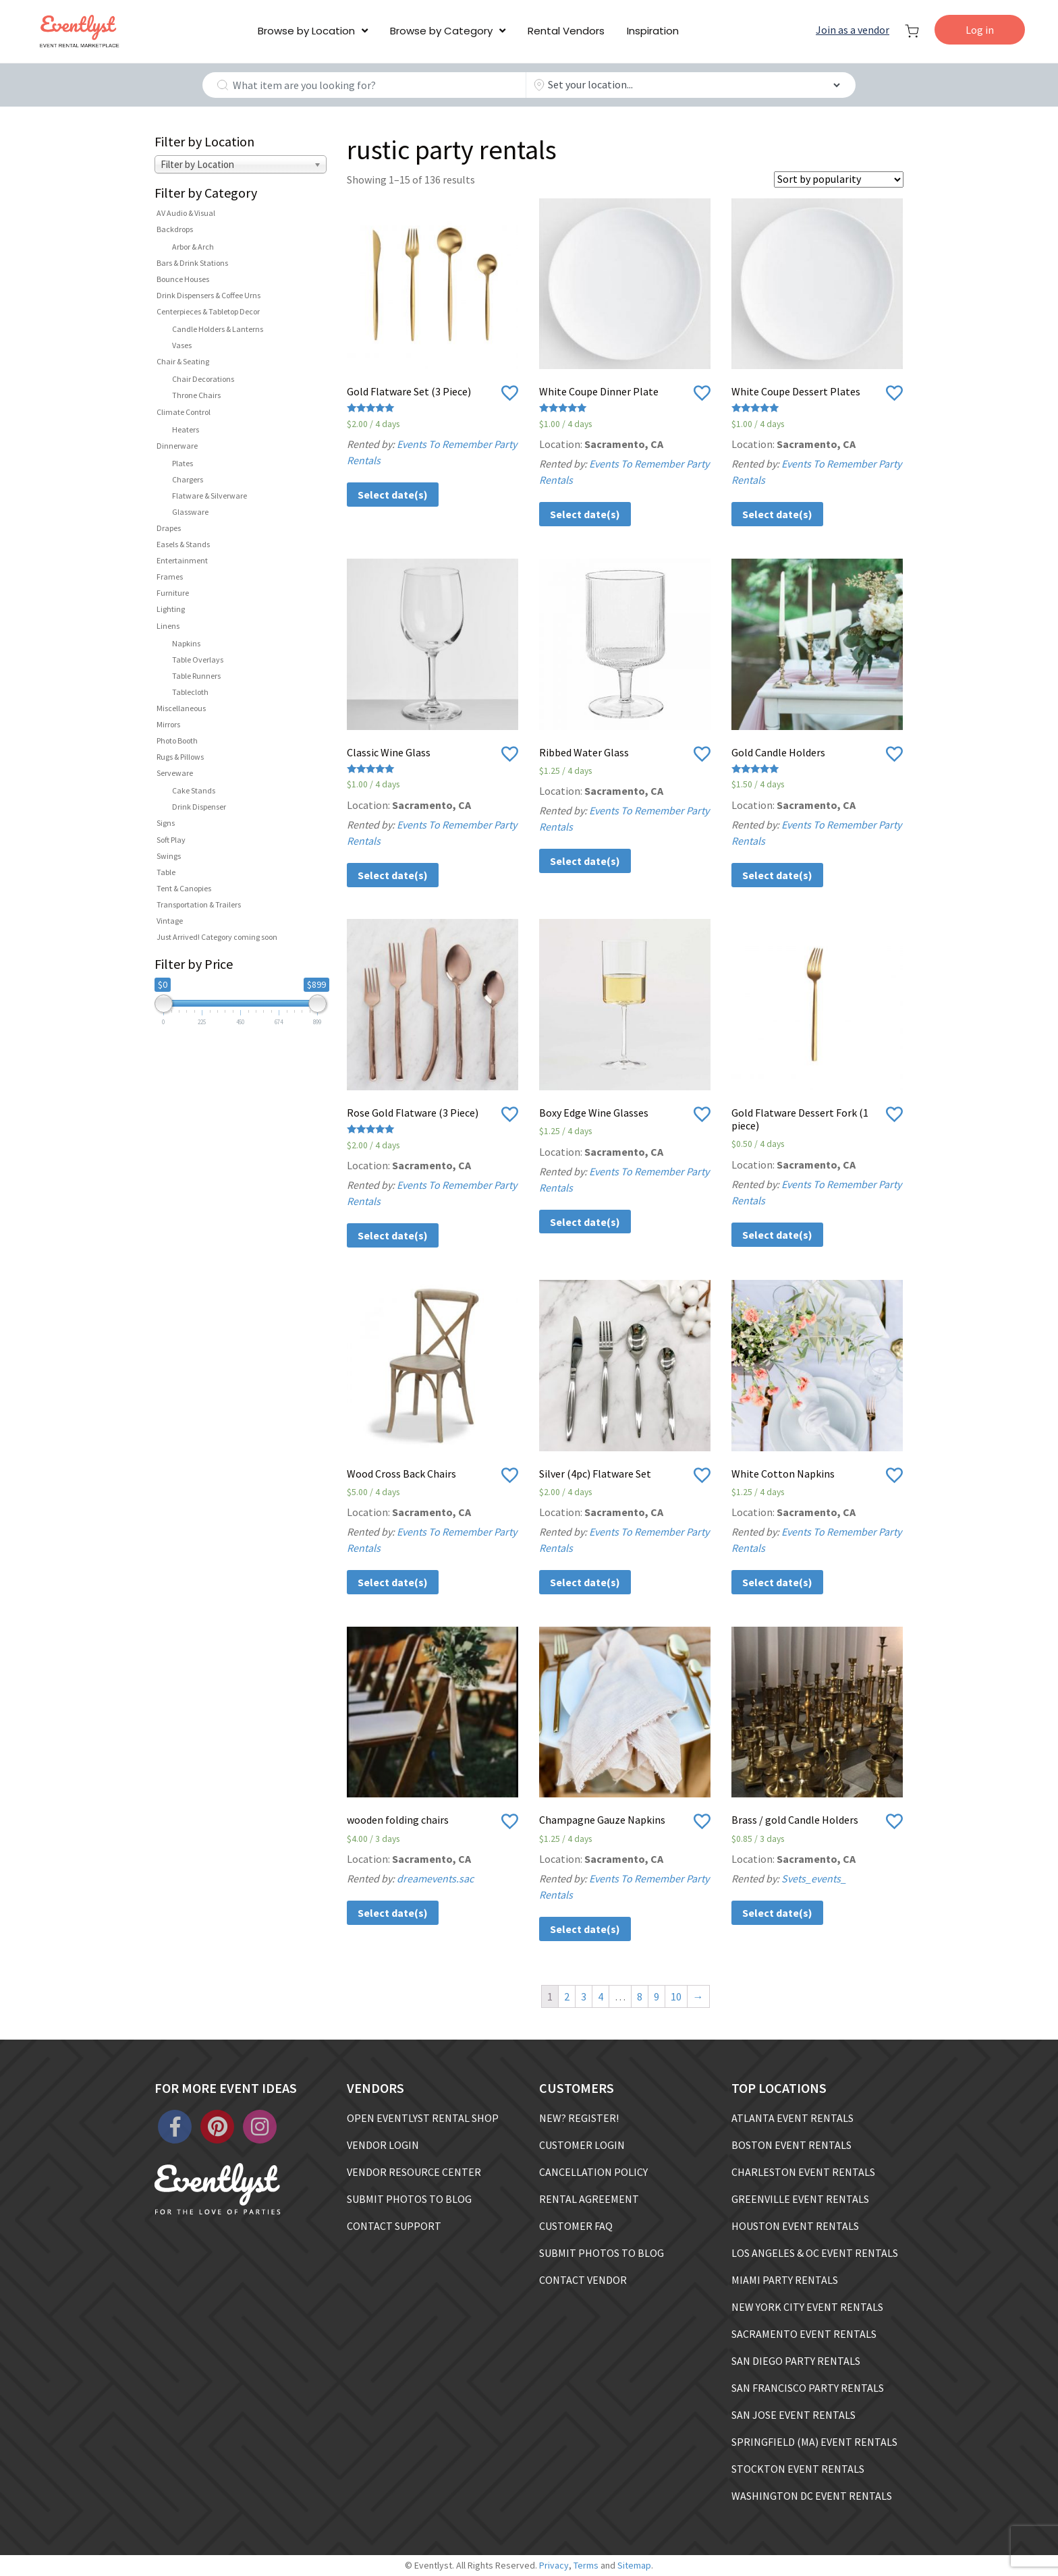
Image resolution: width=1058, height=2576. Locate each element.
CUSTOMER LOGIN (582, 2145)
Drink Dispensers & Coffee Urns (208, 295)
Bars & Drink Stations (192, 263)
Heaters (185, 429)
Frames (170, 576)
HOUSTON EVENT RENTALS (795, 2226)
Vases (182, 345)
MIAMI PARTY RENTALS (784, 2280)
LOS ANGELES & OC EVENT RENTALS (814, 2253)
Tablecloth (190, 692)
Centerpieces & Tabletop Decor (208, 311)
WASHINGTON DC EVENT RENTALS (811, 2495)
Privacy (554, 2565)
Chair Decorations (203, 379)
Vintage (170, 921)
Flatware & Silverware (209, 496)
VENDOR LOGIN (383, 2145)
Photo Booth (177, 740)
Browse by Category (441, 31)
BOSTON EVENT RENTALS (791, 2145)
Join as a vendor (852, 29)
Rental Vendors (566, 31)
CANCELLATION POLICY (593, 2172)
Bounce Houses (183, 279)
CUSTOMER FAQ (576, 2226)
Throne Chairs (196, 395)
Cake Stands (193, 790)
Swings (169, 856)
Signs (166, 823)
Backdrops (175, 229)
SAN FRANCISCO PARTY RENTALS (807, 2388)
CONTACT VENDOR (583, 2280)
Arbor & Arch (193, 247)
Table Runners (196, 676)
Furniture (173, 593)
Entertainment (182, 560)
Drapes (169, 528)
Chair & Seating (183, 361)
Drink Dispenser (199, 807)
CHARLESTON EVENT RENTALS (803, 2172)
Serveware (175, 773)
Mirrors (168, 724)
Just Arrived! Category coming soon (217, 937)
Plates (182, 463)
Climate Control (184, 412)
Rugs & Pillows (180, 757)
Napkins (186, 643)
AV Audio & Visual (186, 213)
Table (166, 872)
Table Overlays (197, 659)
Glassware (190, 512)
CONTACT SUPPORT (394, 2226)
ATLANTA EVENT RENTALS (792, 2118)
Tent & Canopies (184, 888)
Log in (980, 29)
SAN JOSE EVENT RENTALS (793, 2414)
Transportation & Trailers (199, 904)
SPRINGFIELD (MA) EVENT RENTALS (814, 2441)
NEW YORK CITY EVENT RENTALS (807, 2307)
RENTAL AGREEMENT (589, 2199)
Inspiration (653, 31)
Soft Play (171, 840)
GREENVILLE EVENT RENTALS (800, 2199)
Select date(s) (393, 494)
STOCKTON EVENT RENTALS (797, 2468)
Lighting (171, 609)
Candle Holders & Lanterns (217, 329)
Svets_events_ (813, 1878)
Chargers (187, 479)
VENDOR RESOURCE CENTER (414, 2172)
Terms (586, 2565)
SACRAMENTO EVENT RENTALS (803, 2334)
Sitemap (634, 2565)
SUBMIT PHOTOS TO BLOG (409, 2199)
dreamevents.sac (435, 1878)
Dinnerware (177, 446)
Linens (168, 626)
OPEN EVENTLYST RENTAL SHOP (423, 2118)
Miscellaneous (181, 708)
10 (676, 1996)
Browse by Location (306, 31)
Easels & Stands (183, 544)
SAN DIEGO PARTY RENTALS (795, 2361)
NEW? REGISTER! (579, 2118)
